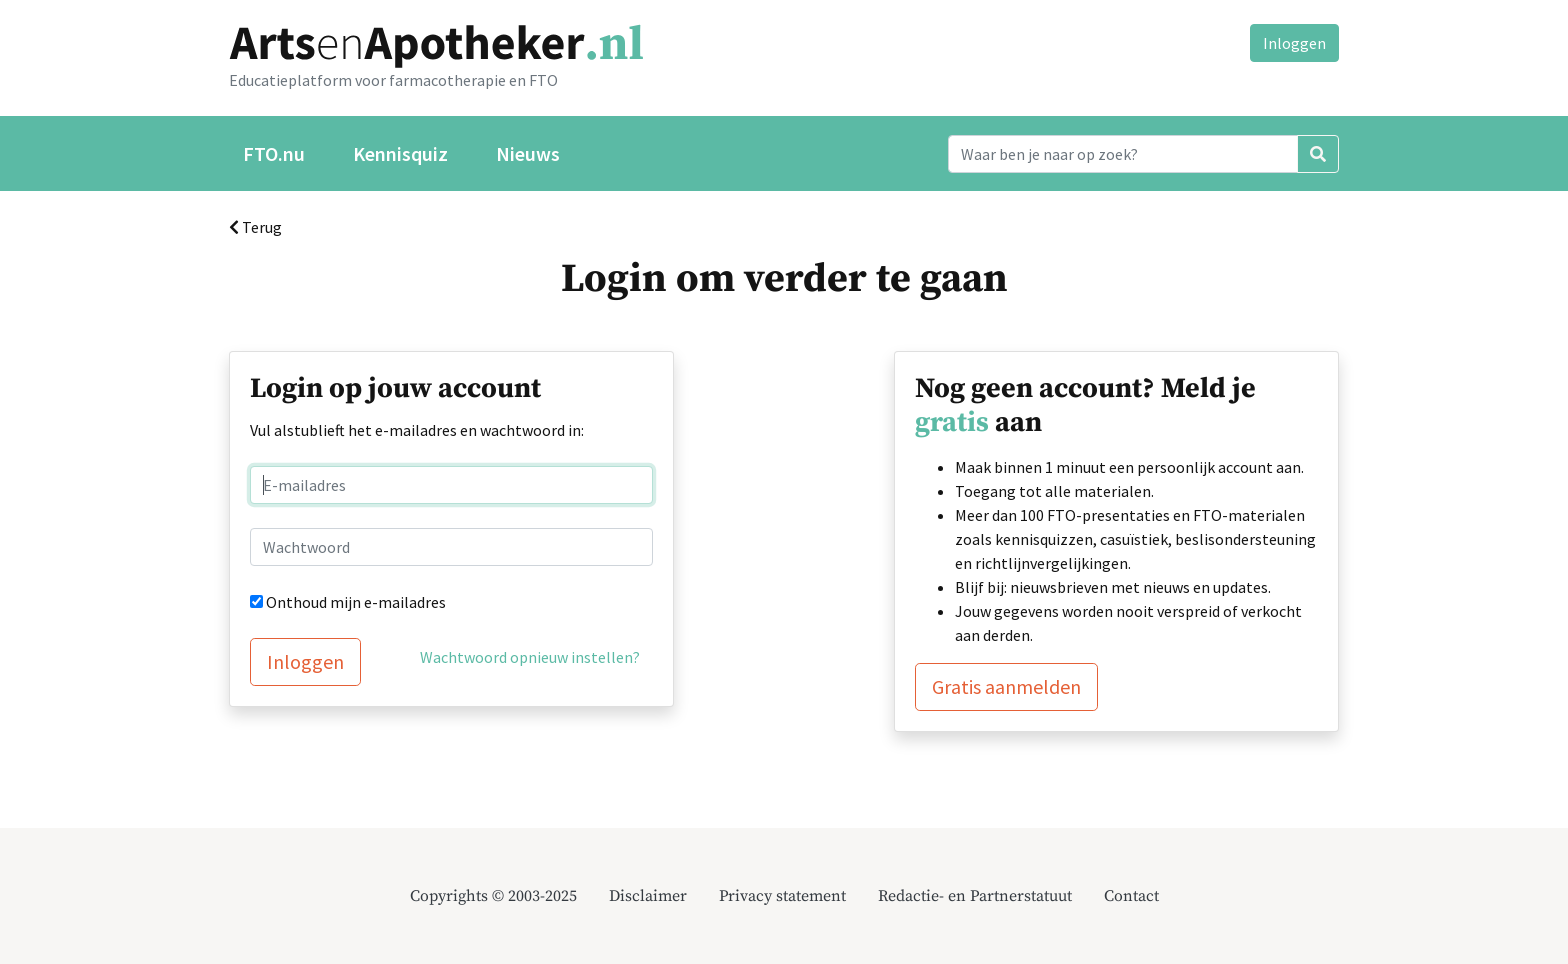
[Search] (1123, 154)
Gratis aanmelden (1006, 686)
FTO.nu (274, 153)
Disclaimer (648, 896)
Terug (255, 227)
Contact (1131, 896)
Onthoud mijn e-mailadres (356, 602)
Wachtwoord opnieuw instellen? (530, 657)
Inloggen (1294, 43)
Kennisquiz (400, 153)
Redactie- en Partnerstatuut (975, 896)
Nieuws (528, 153)
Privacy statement (782, 896)
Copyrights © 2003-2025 (493, 896)
